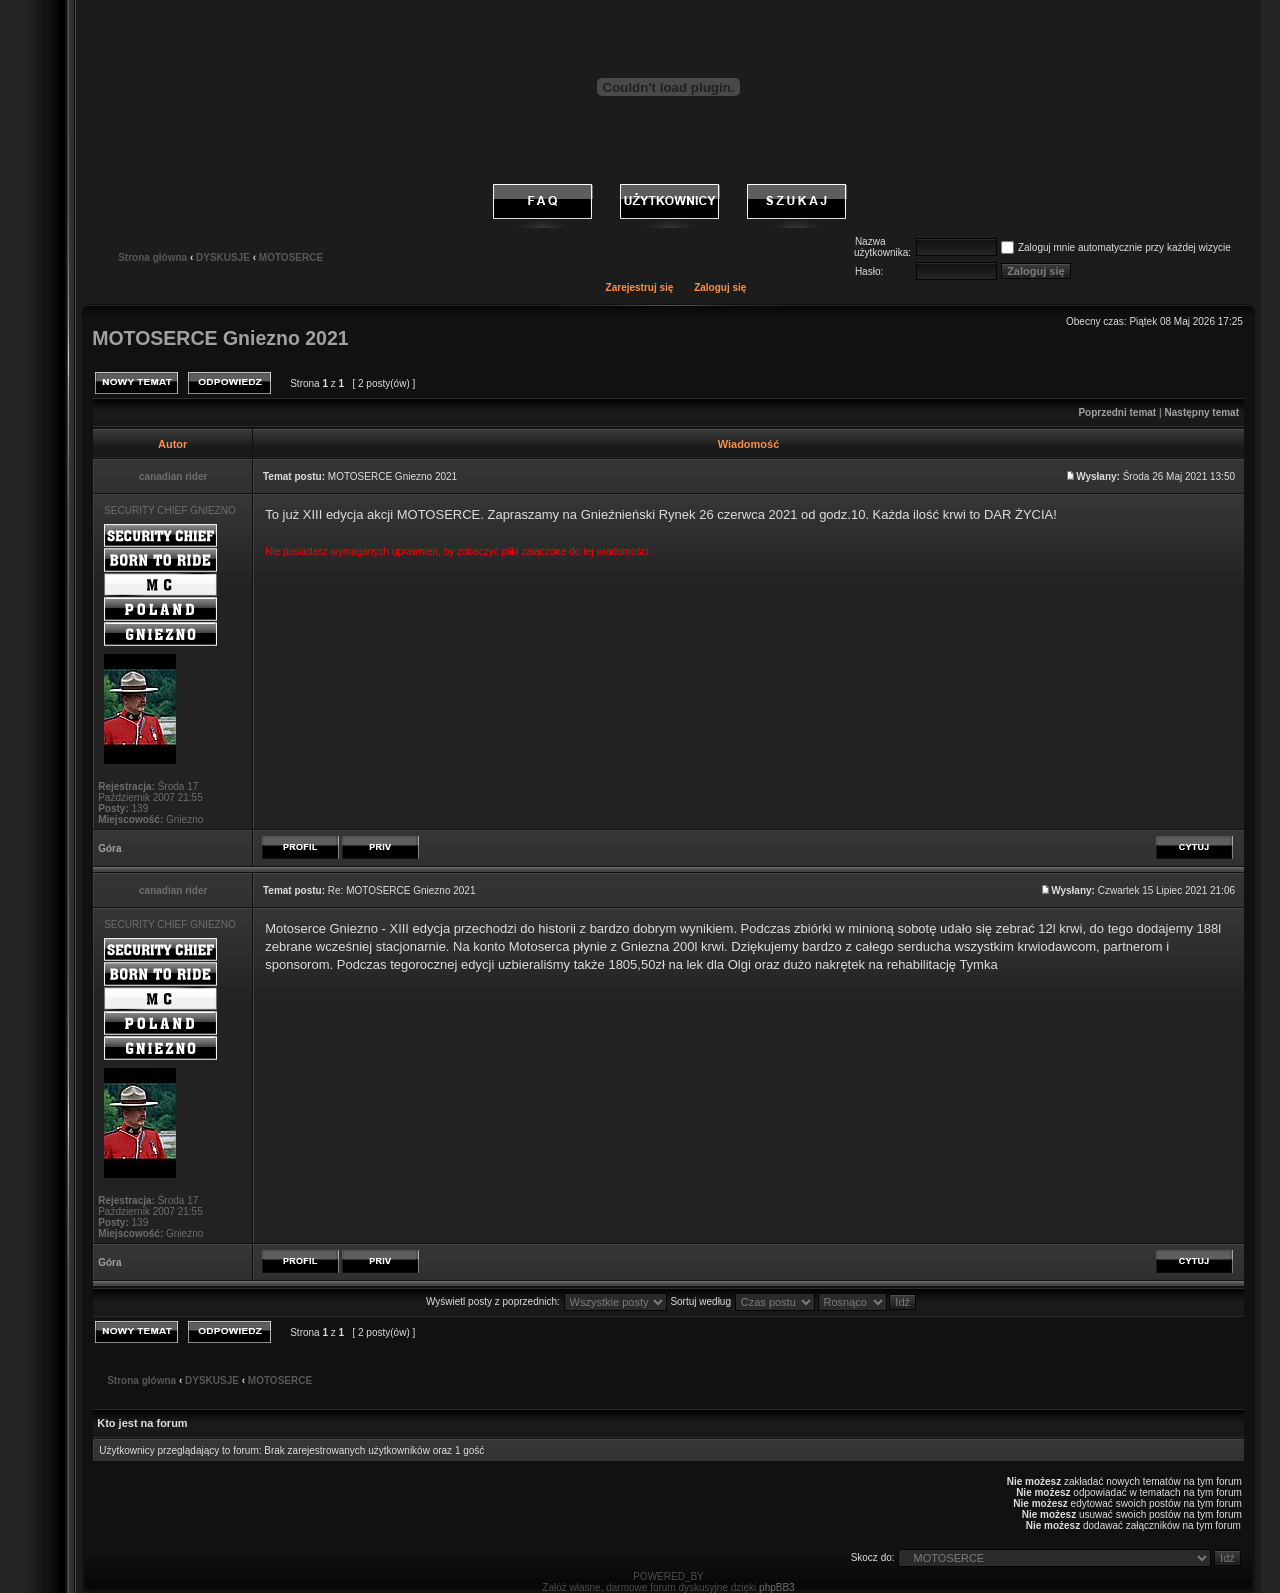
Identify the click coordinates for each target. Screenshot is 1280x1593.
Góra (109, 848)
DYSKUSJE (223, 257)
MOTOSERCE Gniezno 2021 (220, 338)
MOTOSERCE (291, 257)
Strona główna (152, 257)
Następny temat (1202, 412)
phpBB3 (777, 1587)
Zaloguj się (720, 287)
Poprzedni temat (1117, 412)
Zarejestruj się (640, 287)
